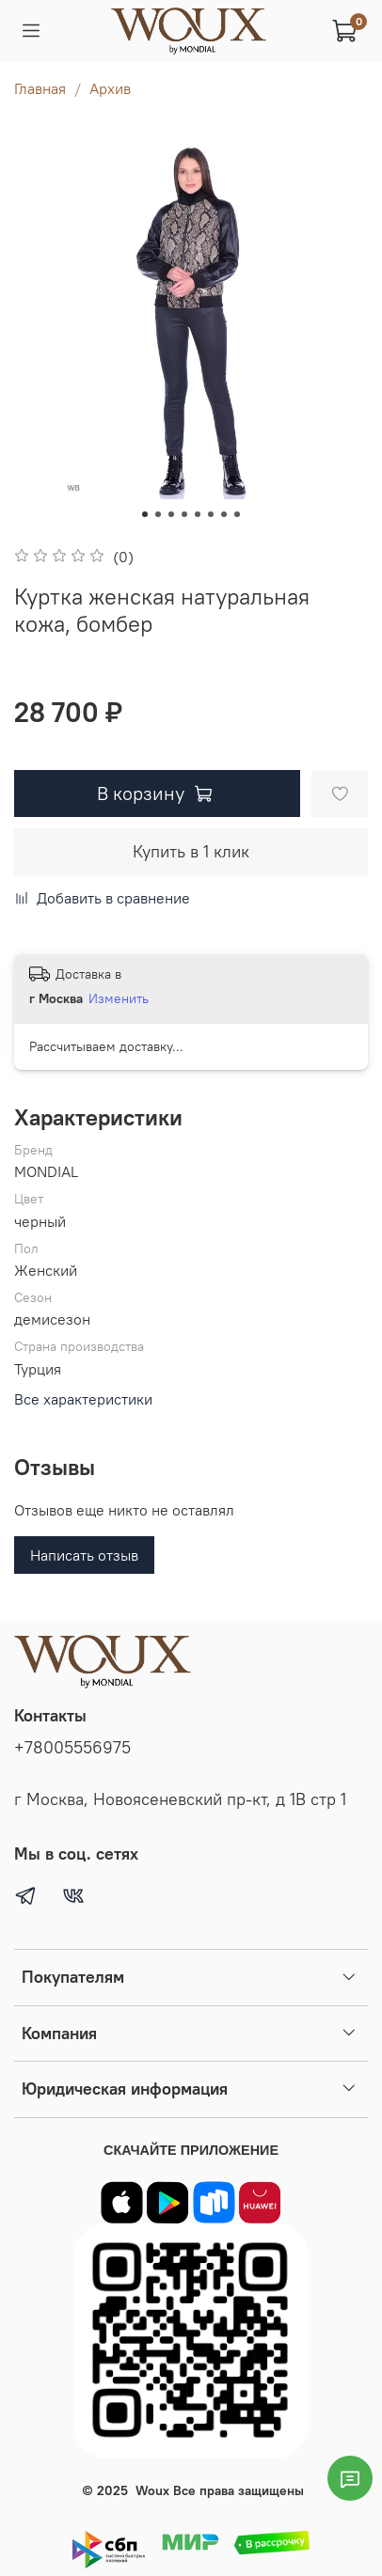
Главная (40, 88)
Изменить (118, 998)
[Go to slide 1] (145, 514)
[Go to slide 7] (224, 514)
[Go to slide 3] (171, 514)
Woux (152, 2490)
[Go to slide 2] (158, 514)
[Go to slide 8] (237, 514)
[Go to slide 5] (197, 514)
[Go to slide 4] (184, 514)
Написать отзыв (84, 1555)
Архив (110, 88)
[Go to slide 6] (211, 514)
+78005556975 (72, 1747)
